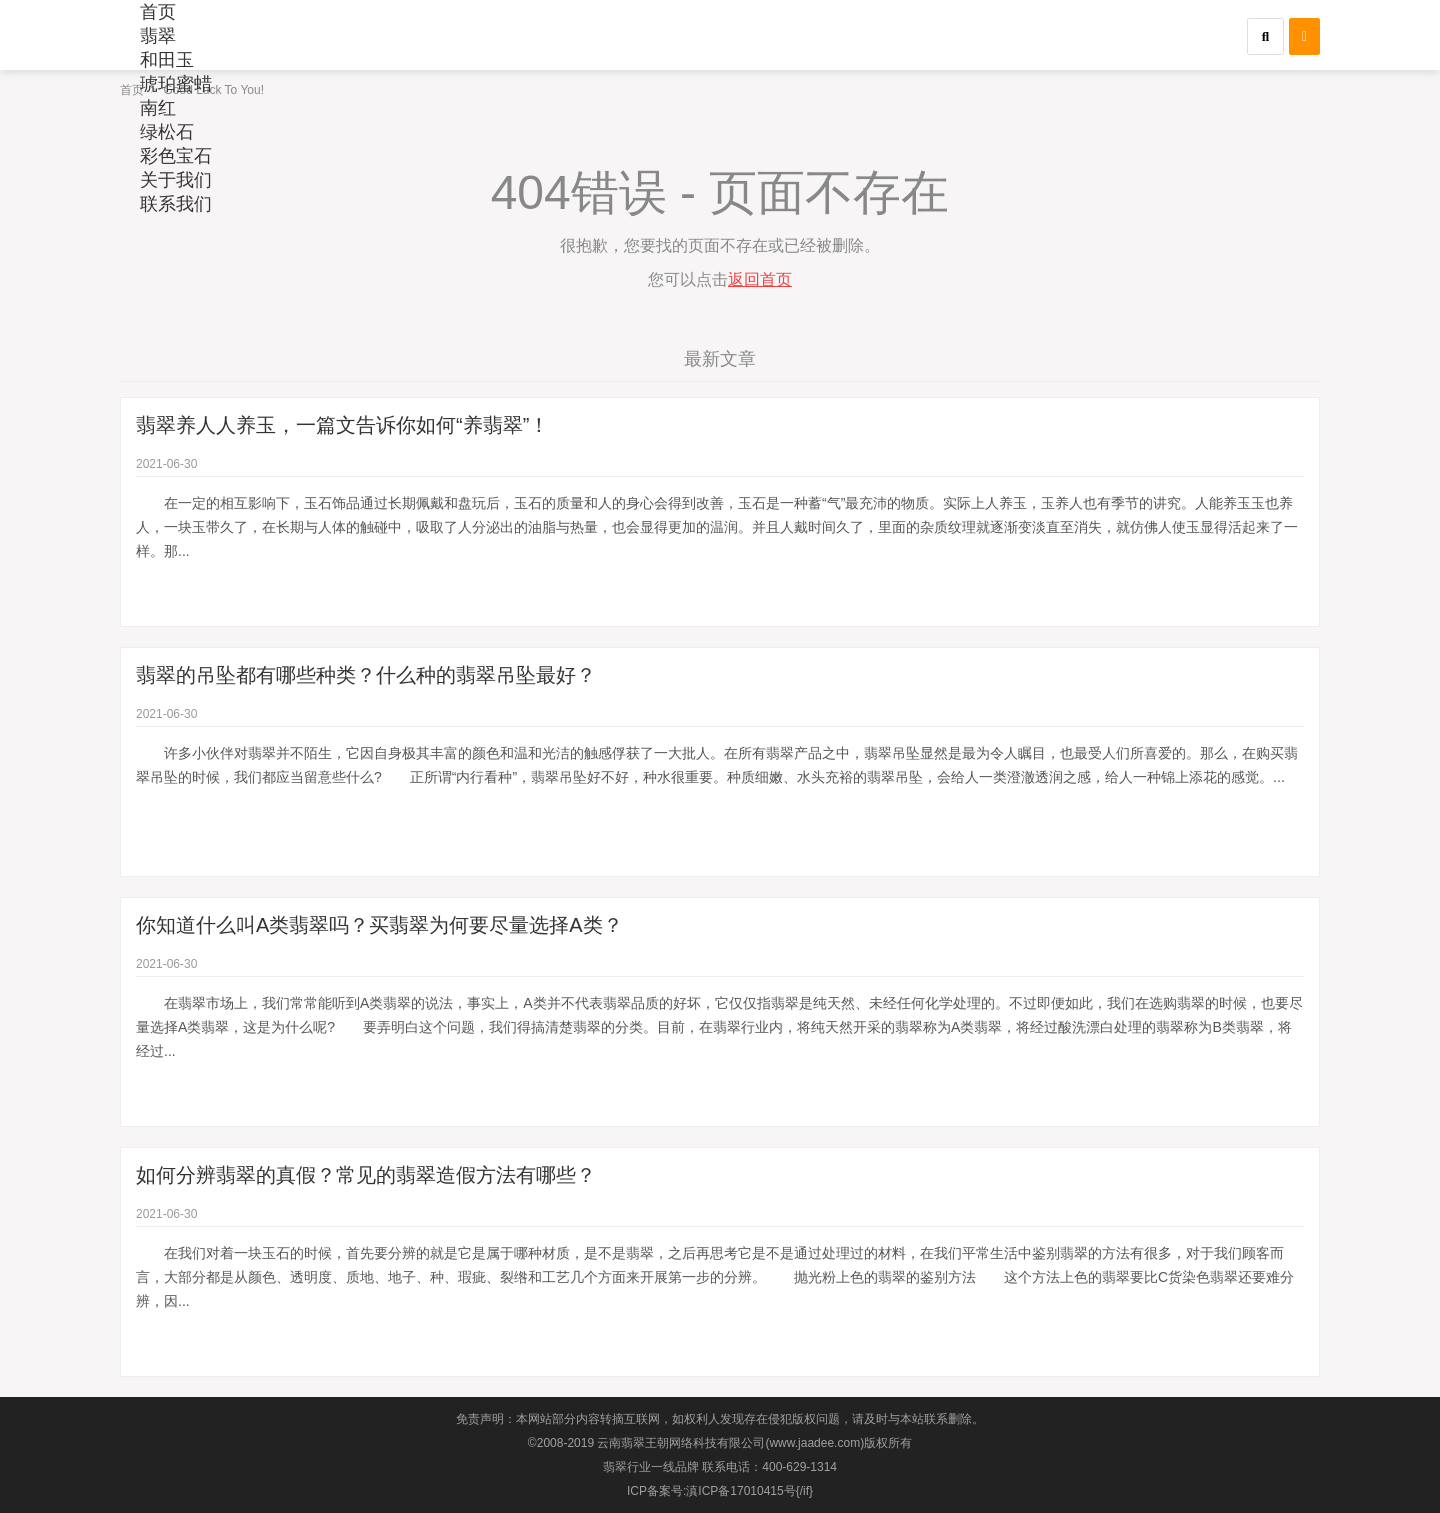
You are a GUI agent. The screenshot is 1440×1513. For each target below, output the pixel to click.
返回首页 (760, 279)
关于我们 (176, 180)
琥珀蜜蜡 (176, 84)
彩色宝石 (176, 156)
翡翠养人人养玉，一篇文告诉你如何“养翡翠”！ (342, 425)
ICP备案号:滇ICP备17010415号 (711, 1491)
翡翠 (158, 36)
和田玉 (167, 60)
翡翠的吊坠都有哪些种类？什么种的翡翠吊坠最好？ (366, 675)
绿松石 (167, 132)
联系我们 (176, 204)
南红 (158, 108)
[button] (1265, 36)
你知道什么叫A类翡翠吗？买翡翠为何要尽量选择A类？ (379, 925)
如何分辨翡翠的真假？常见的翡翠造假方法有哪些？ (366, 1175)
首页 (158, 12)
